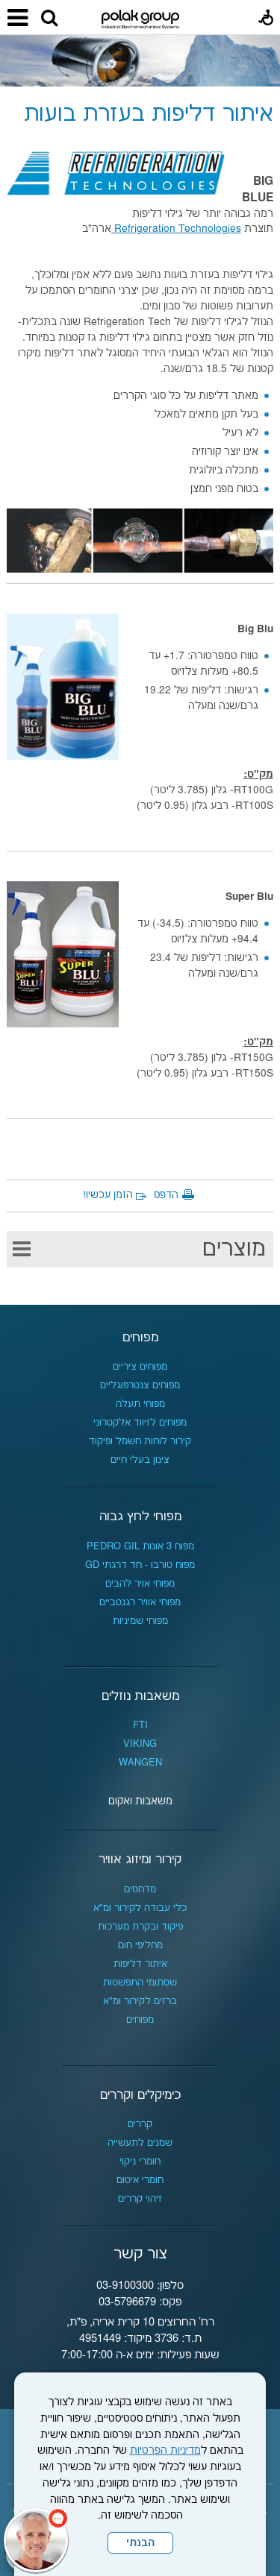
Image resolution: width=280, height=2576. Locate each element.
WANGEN (140, 1763)
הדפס (166, 1195)
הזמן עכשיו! (108, 1195)
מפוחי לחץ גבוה (140, 1516)
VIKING (140, 1744)
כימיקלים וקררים (140, 2095)
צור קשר (140, 2254)
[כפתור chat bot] (36, 2540)
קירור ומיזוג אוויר (140, 1859)
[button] (49, 18)
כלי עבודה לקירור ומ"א (140, 1908)
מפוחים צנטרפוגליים (140, 1385)
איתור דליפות (140, 1964)
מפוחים (140, 1337)
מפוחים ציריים (140, 1367)
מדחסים (140, 1889)
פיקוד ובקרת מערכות (140, 1927)
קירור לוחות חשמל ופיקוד (140, 1441)
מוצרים (234, 1249)
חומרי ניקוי (140, 2161)
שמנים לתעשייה (140, 2143)
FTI (140, 1725)
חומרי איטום (140, 2180)
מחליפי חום (140, 1945)
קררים (140, 2124)
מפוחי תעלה (140, 1404)
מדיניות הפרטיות (165, 2451)
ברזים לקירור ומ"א (140, 2001)
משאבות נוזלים (140, 1696)
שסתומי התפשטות (140, 1982)
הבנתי (140, 2543)
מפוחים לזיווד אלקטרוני (140, 1423)
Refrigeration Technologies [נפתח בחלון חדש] (176, 229)
